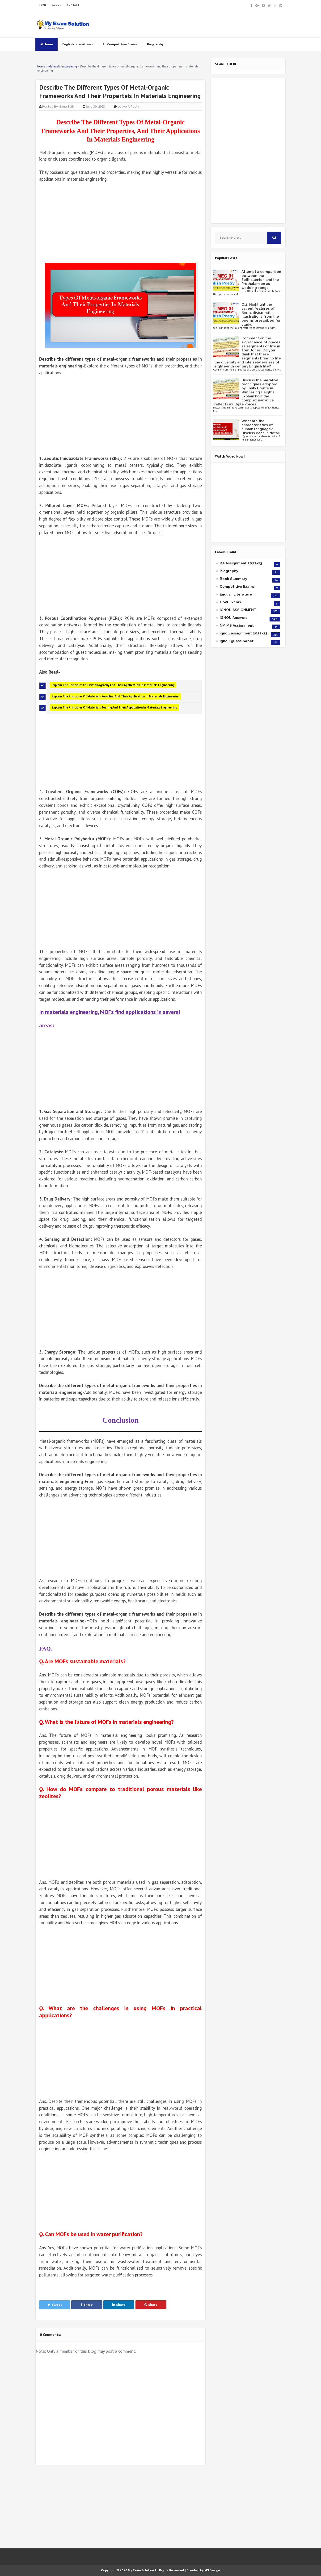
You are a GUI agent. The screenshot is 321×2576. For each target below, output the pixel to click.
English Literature (77, 44)
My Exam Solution (141, 2570)
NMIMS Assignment (237, 625)
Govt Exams (230, 602)
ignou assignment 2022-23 (243, 633)
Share (87, 2304)
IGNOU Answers (234, 618)
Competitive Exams (237, 586)
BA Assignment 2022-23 (241, 563)
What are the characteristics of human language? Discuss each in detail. (261, 427)
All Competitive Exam (120, 44)
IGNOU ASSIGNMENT (238, 610)
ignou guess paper (236, 641)
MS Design (212, 2570)
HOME (42, 4)
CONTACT (73, 4)
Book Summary (233, 579)
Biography (155, 44)
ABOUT (56, 4)
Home (46, 44)
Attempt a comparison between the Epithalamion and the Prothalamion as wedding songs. (261, 280)
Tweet (54, 2304)
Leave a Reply (128, 106)
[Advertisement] (120, 222)
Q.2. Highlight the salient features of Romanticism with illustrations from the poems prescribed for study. (261, 314)
